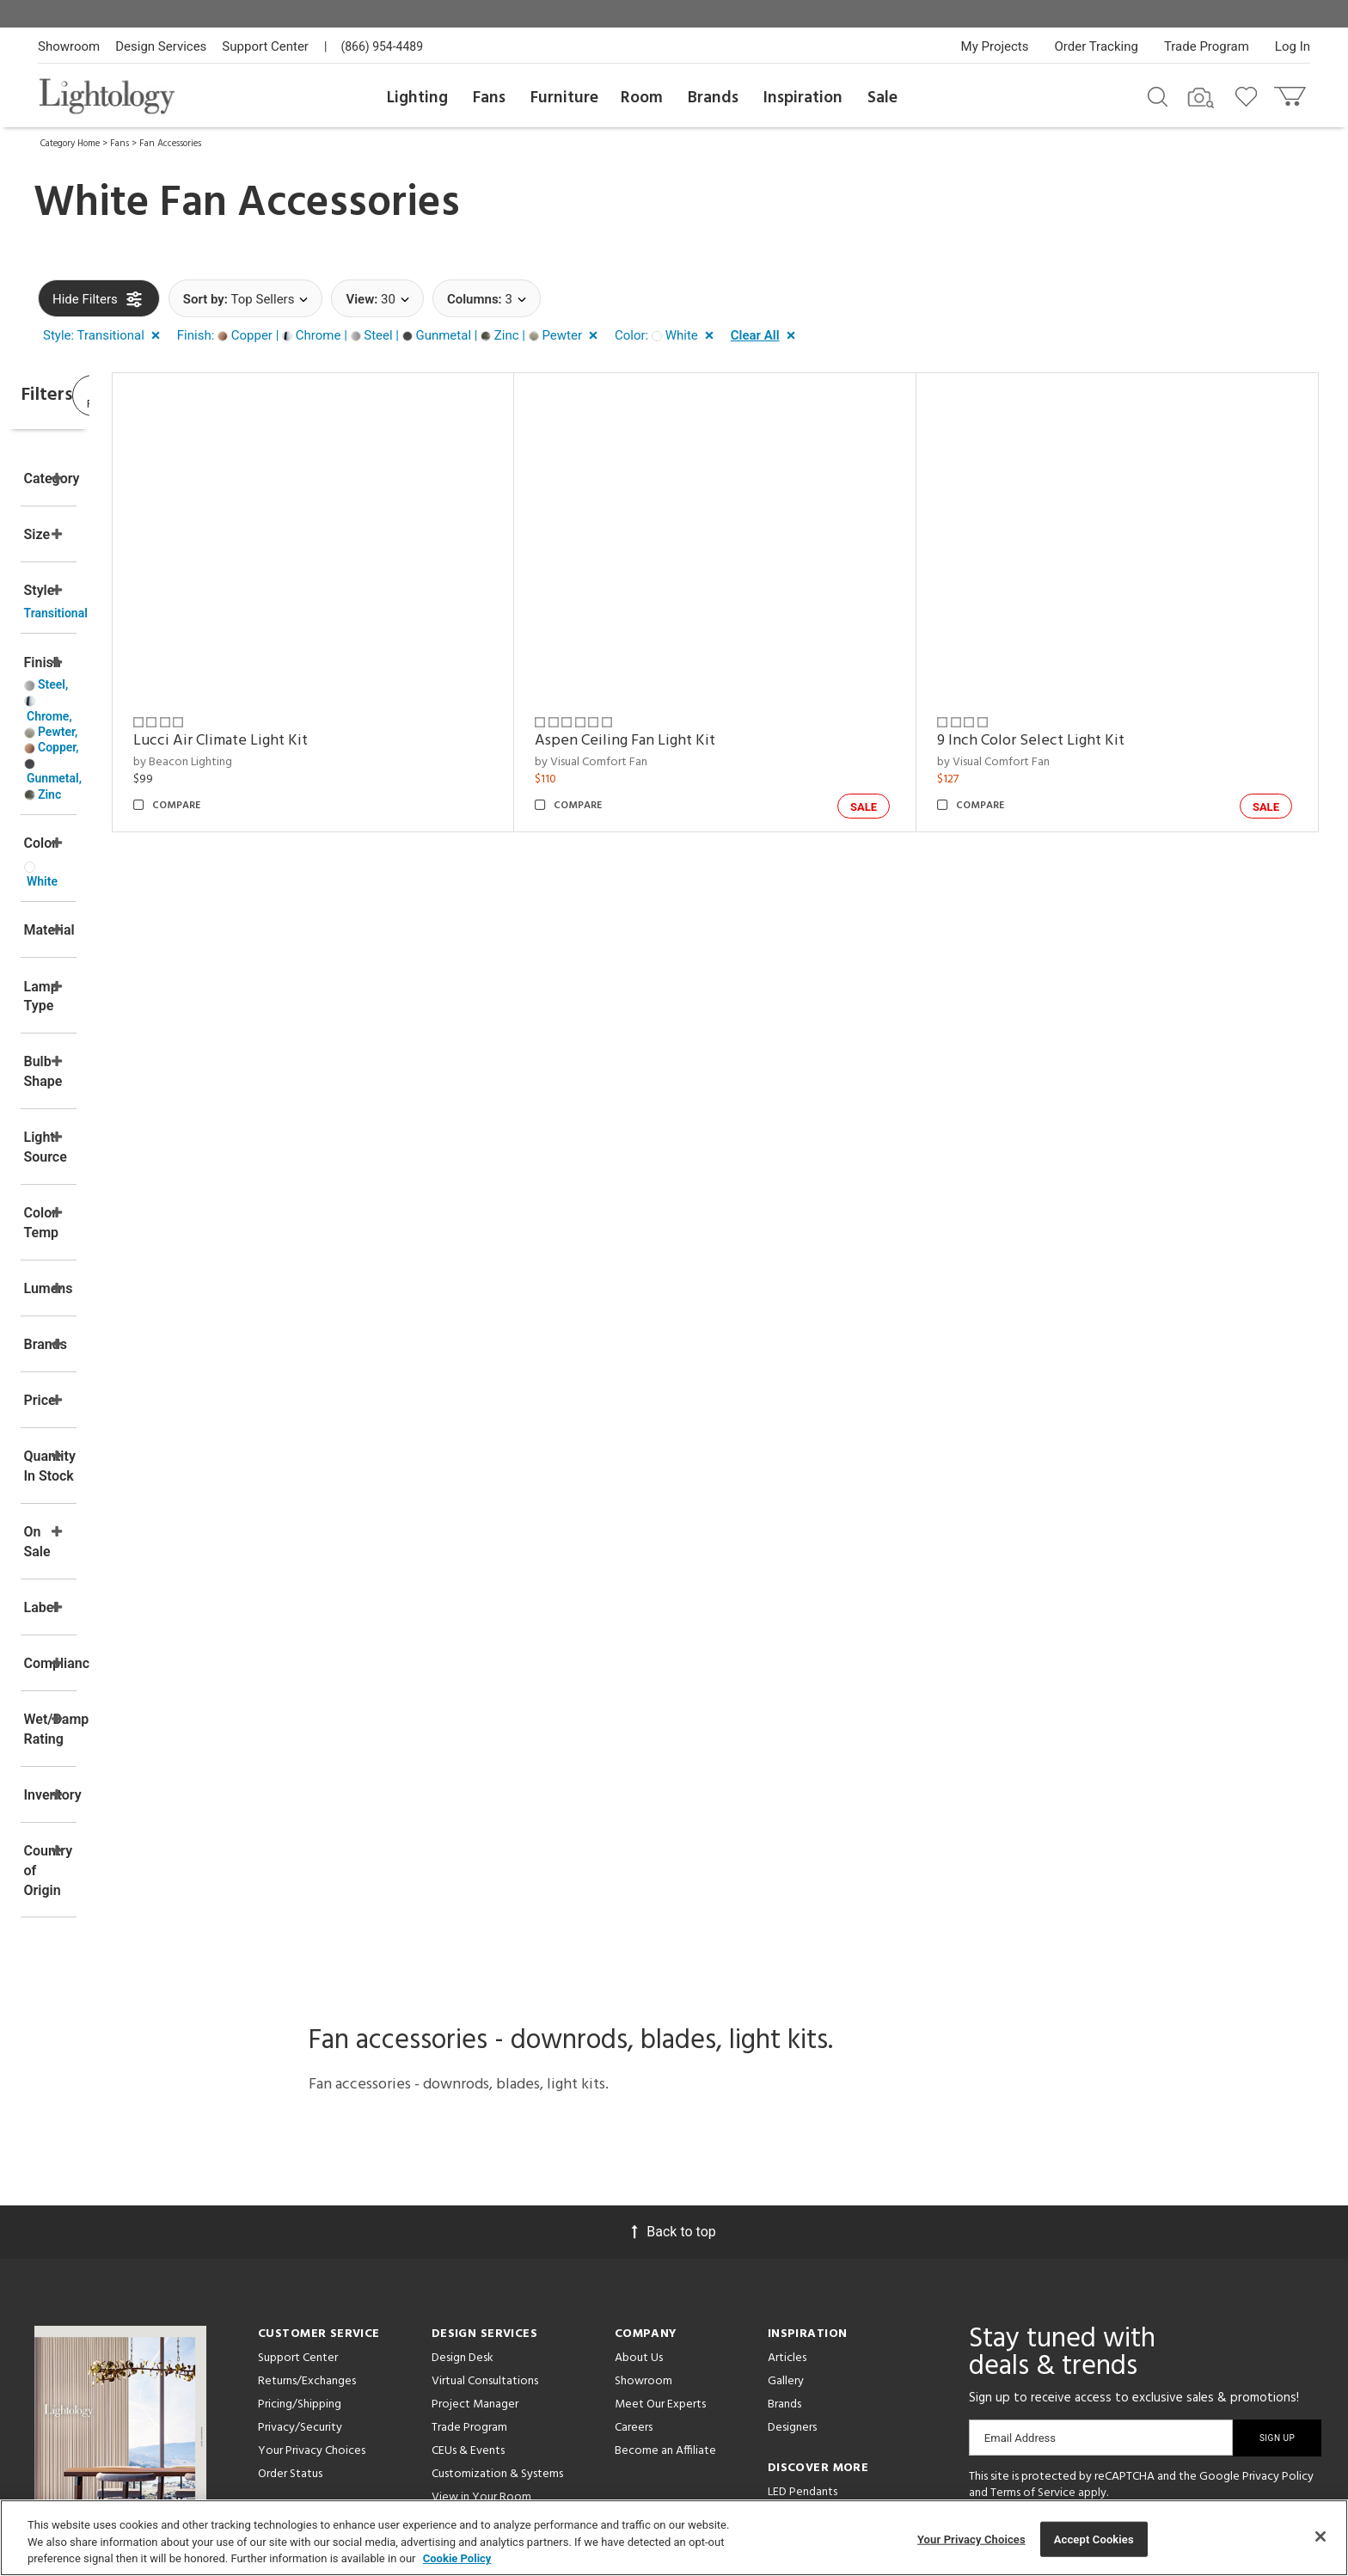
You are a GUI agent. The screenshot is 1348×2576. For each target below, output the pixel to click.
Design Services (160, 46)
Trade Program (1206, 46)
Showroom (69, 46)
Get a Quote (291, 2304)
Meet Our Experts (660, 2167)
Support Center (265, 46)
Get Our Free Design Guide (120, 2331)
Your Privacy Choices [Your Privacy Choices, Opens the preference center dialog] (971, 2538)
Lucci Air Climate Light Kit (361, 740)
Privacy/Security (300, 2190)
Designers (792, 2190)
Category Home (70, 143)
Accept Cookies (1094, 2538)
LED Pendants (802, 2255)
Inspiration (802, 98)
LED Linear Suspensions (825, 2348)
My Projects (995, 46)
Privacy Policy (1278, 2239)
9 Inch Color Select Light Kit (1078, 740)
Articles (787, 2121)
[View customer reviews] (1158, 2316)
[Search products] (1157, 95)
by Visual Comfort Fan (685, 762)
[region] (674, 2537)
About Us (639, 2121)
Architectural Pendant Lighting (846, 2278)
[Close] (1320, 2536)
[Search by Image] (1201, 98)
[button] (105, 336)
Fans (489, 98)
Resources (458, 2350)
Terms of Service (1032, 2256)
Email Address (1020, 2200)
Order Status (290, 2237)
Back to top (673, 1994)
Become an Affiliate (665, 2213)
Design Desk (462, 2121)
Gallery (786, 2144)
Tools (446, 2327)
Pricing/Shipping (299, 2167)
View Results (179, 399)
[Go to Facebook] (989, 2315)
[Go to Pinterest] (1032, 2315)
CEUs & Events (468, 2213)
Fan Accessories (170, 143)
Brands (713, 98)
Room (642, 98)
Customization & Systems (497, 2237)
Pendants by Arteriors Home (840, 2301)
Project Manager (475, 2167)
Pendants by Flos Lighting (833, 2324)
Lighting (417, 98)
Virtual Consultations (485, 2144)
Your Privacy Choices (311, 2214)
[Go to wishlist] (1249, 95)
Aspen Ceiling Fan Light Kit (719, 740)
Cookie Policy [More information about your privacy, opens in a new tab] (457, 2558)
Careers (634, 2190)
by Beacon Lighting (323, 762)
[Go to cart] (1291, 92)
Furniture (564, 98)
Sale (882, 98)
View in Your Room (481, 2260)
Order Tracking (1096, 46)
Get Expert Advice (306, 2327)
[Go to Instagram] (1078, 2315)
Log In (1292, 46)
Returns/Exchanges (307, 2144)
